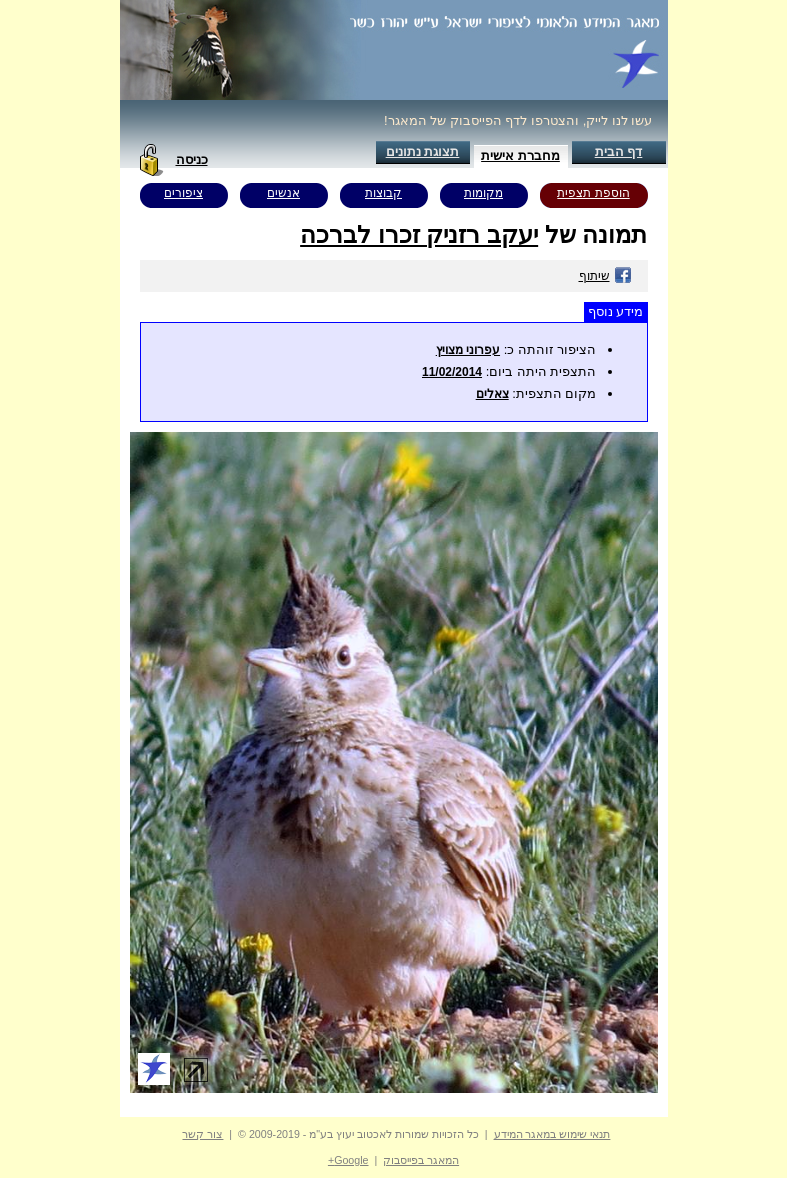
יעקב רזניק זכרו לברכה (419, 234)
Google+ (348, 1160)
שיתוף (605, 276)
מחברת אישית (520, 155)
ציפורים (183, 193)
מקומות (483, 193)
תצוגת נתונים (423, 151)
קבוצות (383, 193)
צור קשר (202, 1134)
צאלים (492, 394)
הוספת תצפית (593, 193)
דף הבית (619, 151)
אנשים (283, 193)
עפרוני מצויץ (468, 350)
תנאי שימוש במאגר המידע (552, 1134)
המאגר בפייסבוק (421, 1160)
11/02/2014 (452, 372)
